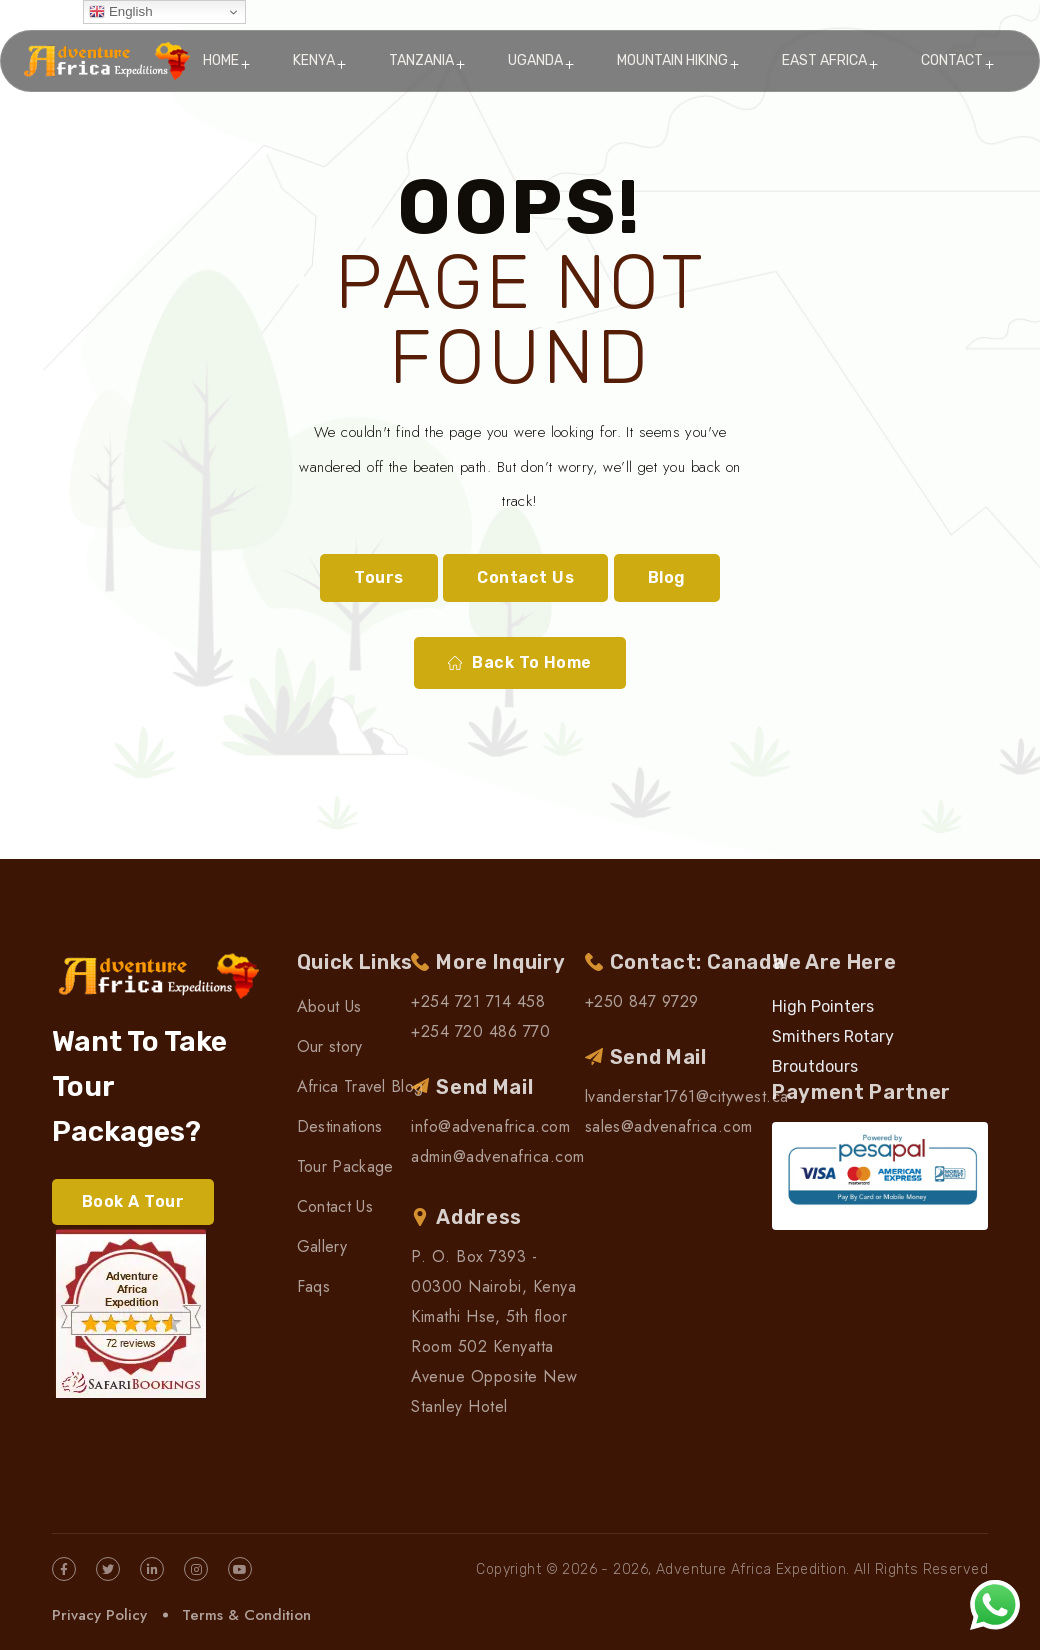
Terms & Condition (246, 1615)
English (120, 12)
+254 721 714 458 (478, 1001)
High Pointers (823, 1006)
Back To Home (520, 663)
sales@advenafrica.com (669, 1126)
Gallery (322, 1246)
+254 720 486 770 (480, 1031)
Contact (952, 60)
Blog (667, 577)
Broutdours (815, 1066)
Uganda (535, 60)
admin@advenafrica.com (497, 1156)
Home (221, 60)
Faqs (313, 1286)
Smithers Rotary (833, 1036)
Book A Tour (133, 1201)
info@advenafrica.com (490, 1126)
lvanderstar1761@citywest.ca (687, 1096)
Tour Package (345, 1166)
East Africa (824, 60)
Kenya (314, 60)
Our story (330, 1046)
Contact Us (525, 577)
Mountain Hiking (672, 60)
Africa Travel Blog (360, 1086)
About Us (329, 1006)
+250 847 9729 (642, 1001)
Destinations (340, 1126)
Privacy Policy (99, 1615)
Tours (378, 577)
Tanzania (421, 60)
